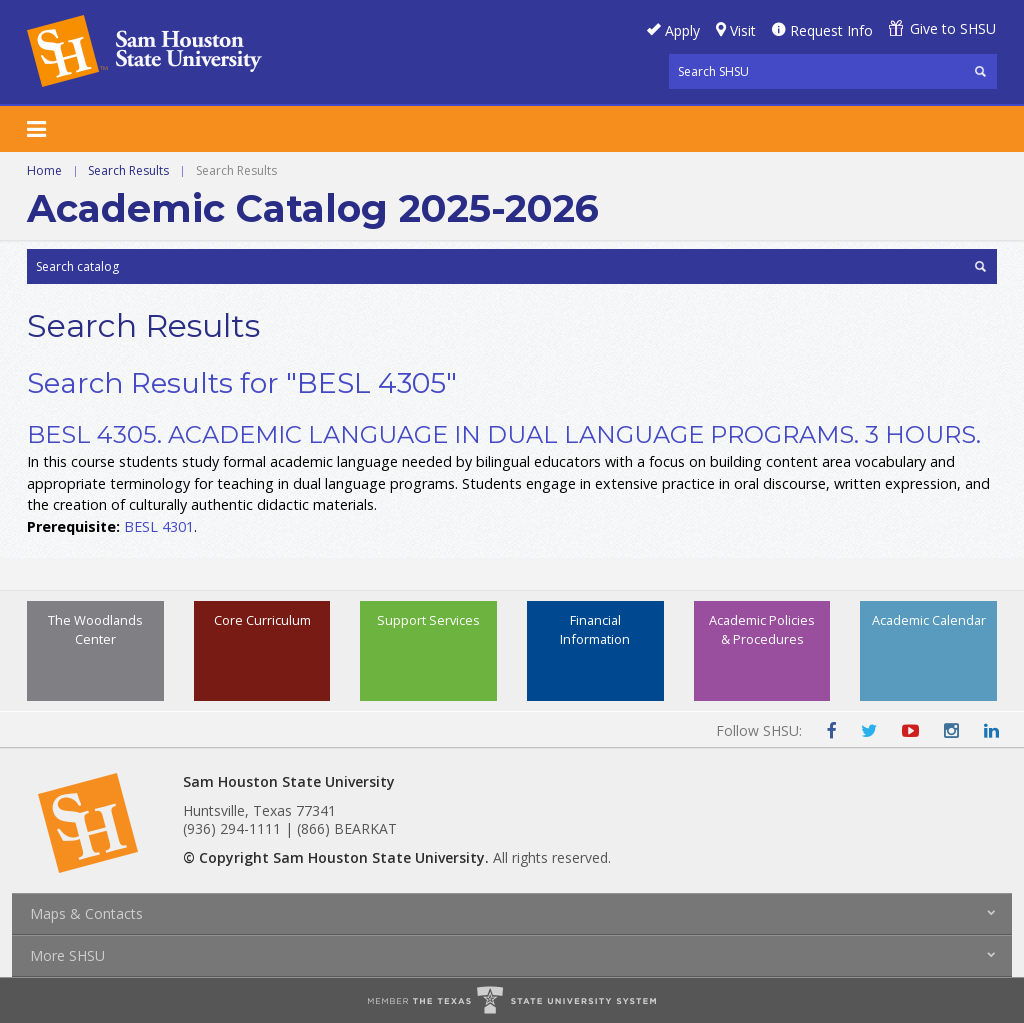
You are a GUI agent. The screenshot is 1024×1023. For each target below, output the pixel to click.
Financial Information (595, 629)
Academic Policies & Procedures (762, 629)
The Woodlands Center (95, 629)
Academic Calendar (929, 620)
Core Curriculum (262, 620)
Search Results (128, 170)
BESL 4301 (159, 526)
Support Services (428, 620)
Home (44, 170)
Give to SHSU (953, 28)
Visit (743, 30)
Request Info (831, 30)
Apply (682, 30)
